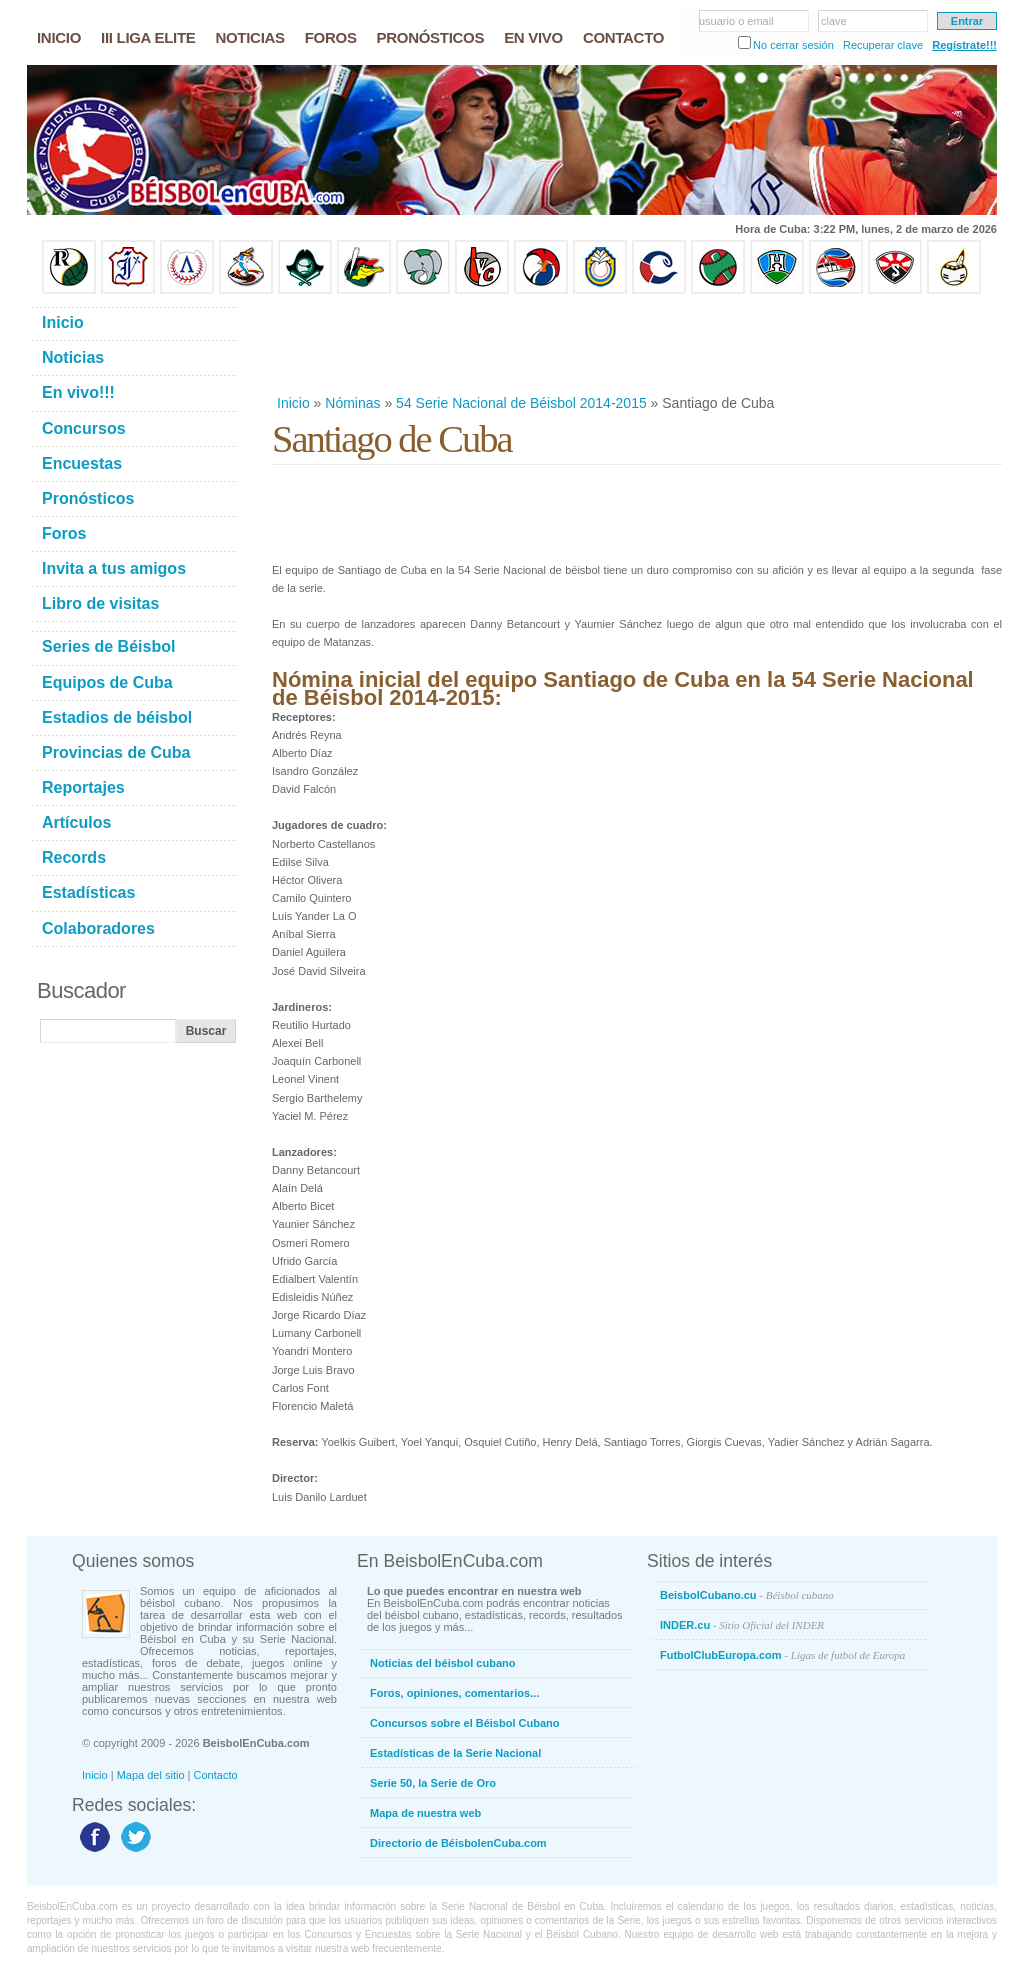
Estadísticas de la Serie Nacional (455, 1753)
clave (834, 21)
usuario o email (736, 21)
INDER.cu (742, 1625)
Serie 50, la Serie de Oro (433, 1783)
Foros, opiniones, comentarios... (454, 1693)
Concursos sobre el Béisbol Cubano (464, 1723)
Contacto (216, 1775)
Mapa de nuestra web (425, 1813)
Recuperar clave (883, 45)
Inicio (293, 403)
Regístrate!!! (964, 45)
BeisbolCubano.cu (747, 1595)
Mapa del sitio (151, 1775)
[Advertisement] (636, 344)
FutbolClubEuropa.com (782, 1655)
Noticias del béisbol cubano (442, 1663)
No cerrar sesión (793, 45)
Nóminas (352, 403)
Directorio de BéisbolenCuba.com (458, 1843)
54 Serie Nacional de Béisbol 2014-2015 (521, 403)
